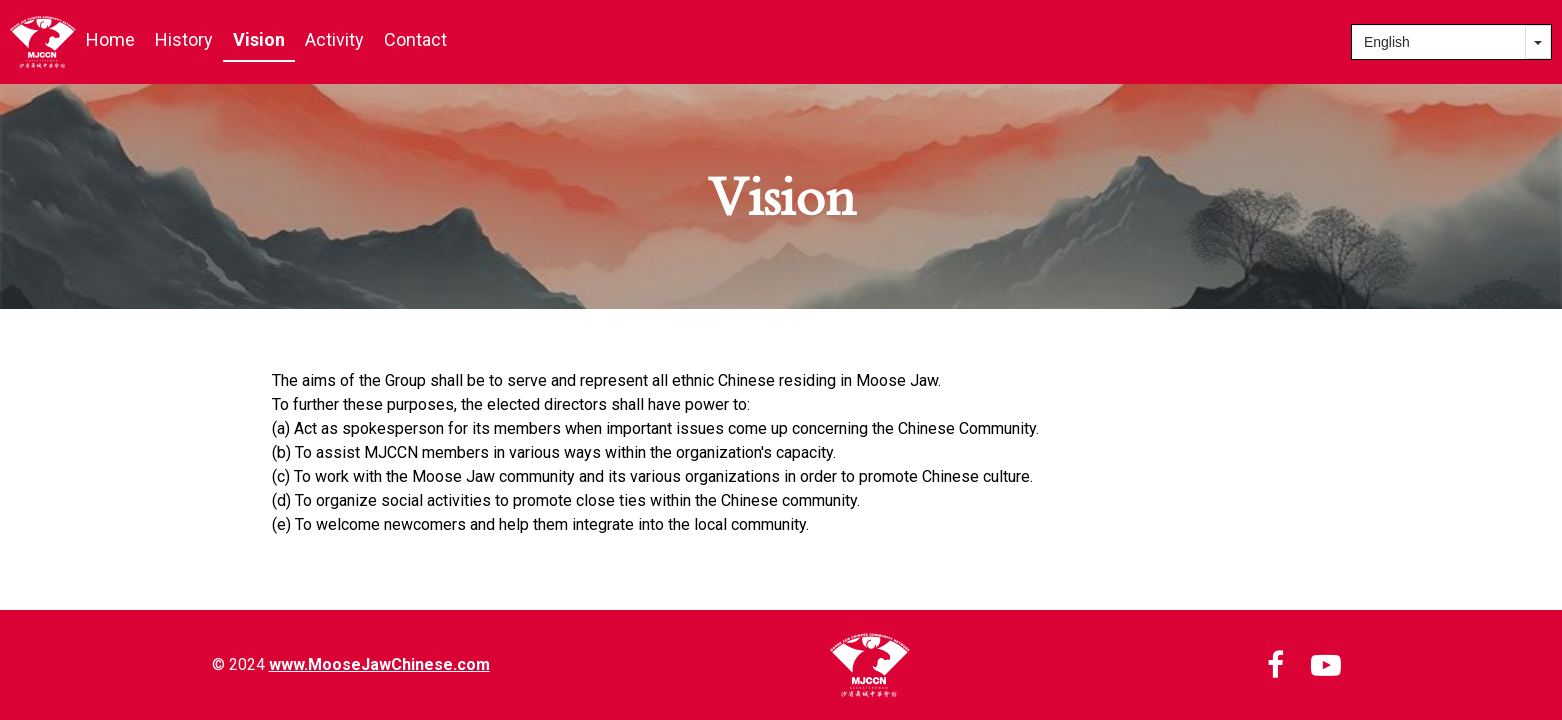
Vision (259, 39)
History (184, 39)
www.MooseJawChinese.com (379, 664)
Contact (415, 39)
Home (110, 39)
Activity (334, 39)
